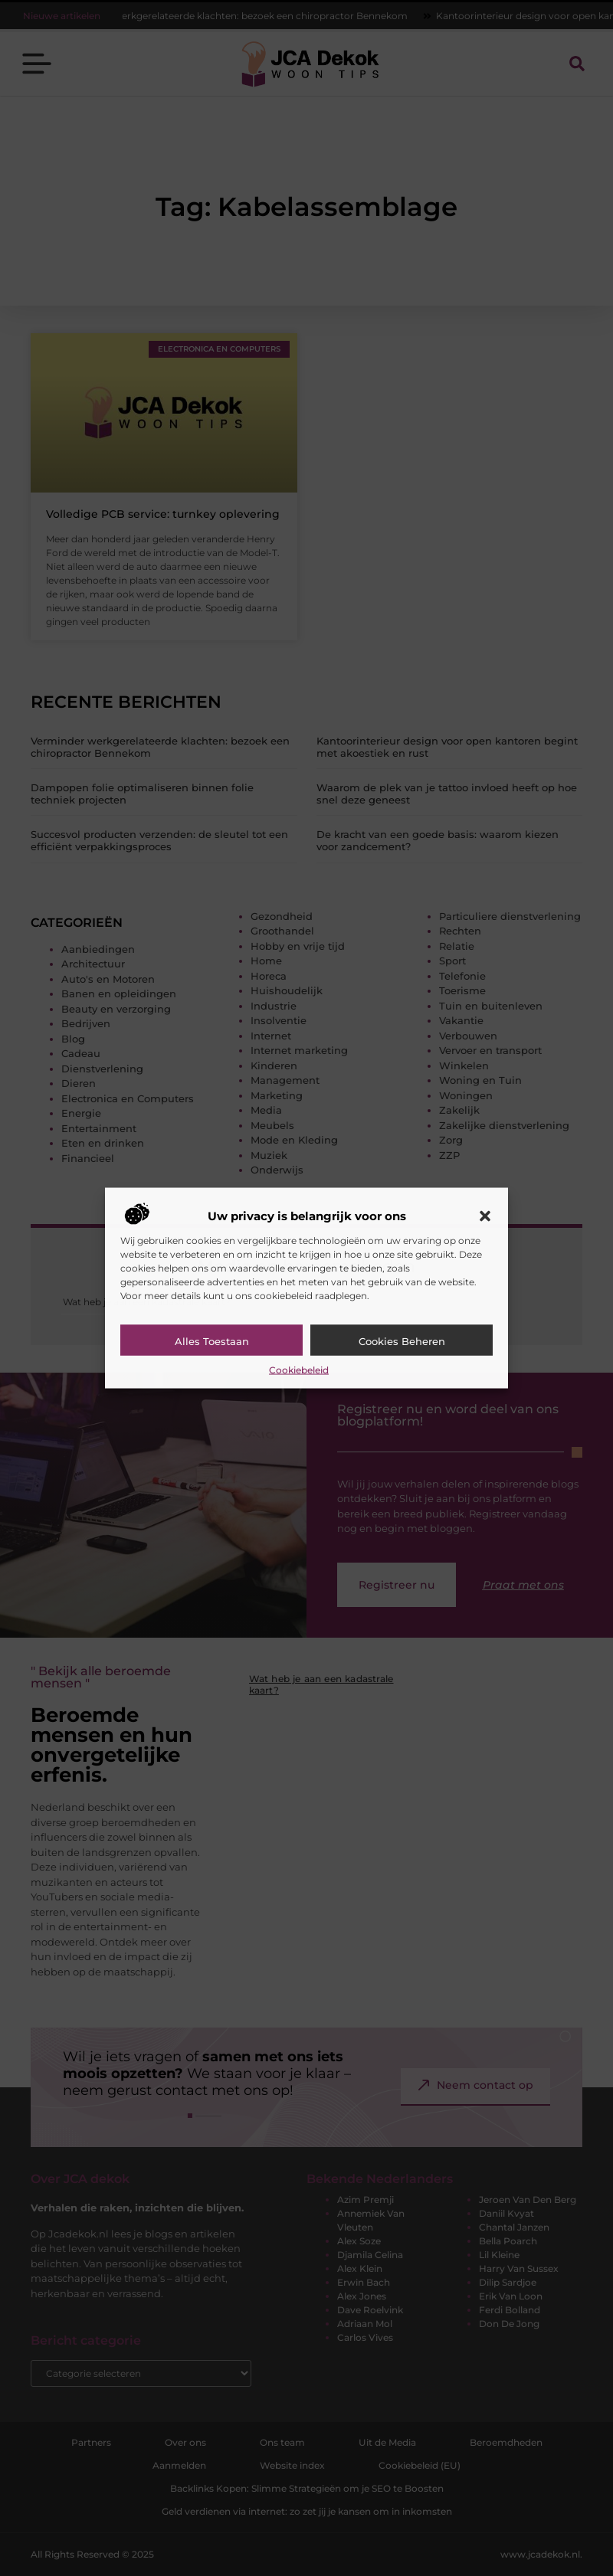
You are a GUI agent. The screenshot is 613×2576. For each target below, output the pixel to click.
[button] (485, 1216)
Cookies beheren (402, 1341)
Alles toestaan (212, 1341)
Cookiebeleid (299, 1370)
